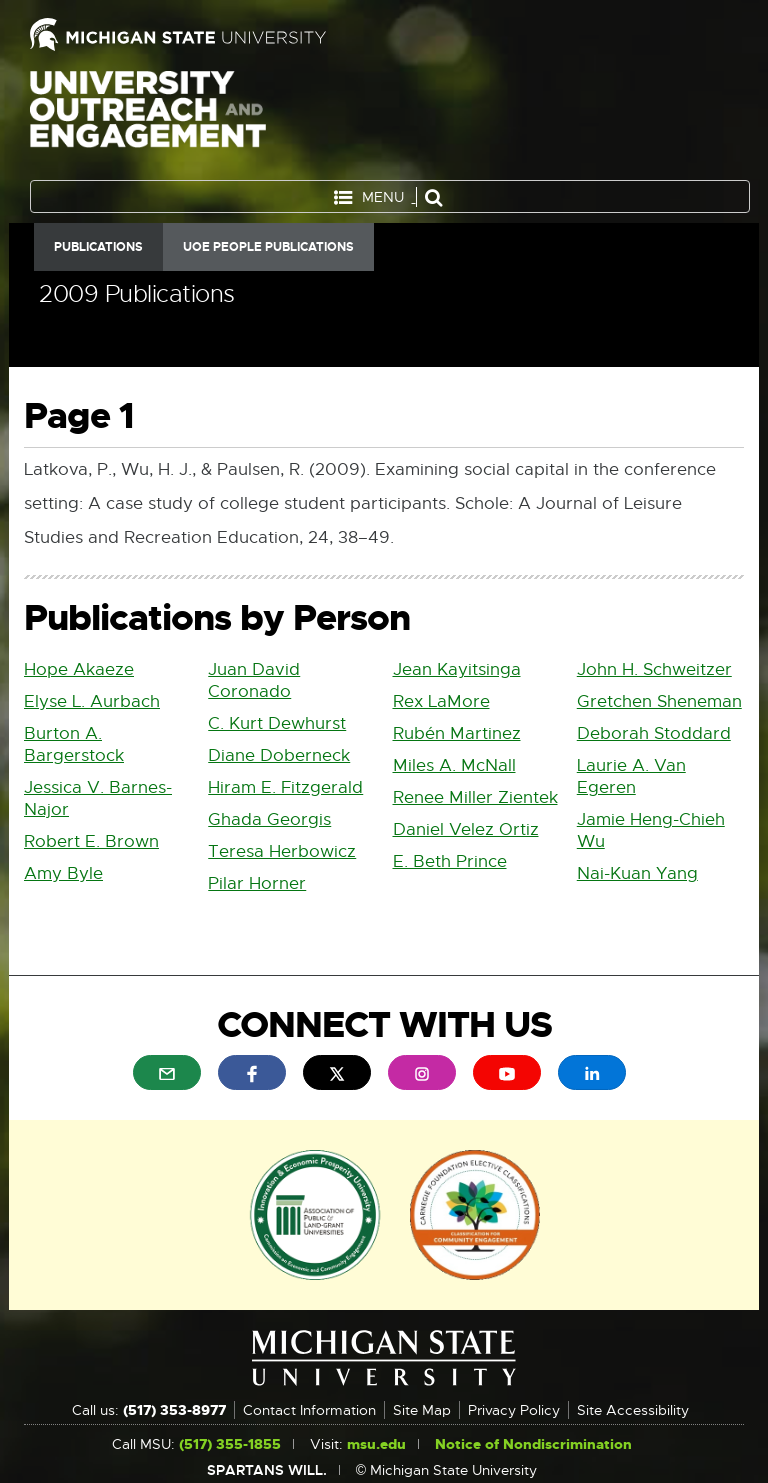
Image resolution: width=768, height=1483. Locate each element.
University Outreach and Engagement (148, 120)
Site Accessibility (633, 1410)
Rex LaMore (441, 701)
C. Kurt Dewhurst (277, 723)
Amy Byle (63, 873)
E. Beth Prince (450, 861)
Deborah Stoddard (654, 733)
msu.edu (376, 1444)
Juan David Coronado (254, 680)
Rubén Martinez (457, 733)
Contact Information (309, 1410)
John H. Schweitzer (654, 669)
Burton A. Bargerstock (74, 744)
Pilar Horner (257, 883)
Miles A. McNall (454, 765)
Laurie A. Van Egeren (631, 776)
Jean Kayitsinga (457, 669)
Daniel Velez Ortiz (466, 829)
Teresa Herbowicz (282, 851)
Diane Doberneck (279, 755)
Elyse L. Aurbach (92, 701)
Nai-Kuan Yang (637, 873)
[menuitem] (167, 1072)
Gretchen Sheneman (659, 701)
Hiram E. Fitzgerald (285, 787)
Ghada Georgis (269, 819)
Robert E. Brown (91, 841)
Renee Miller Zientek (475, 797)
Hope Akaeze (79, 669)
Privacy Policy (514, 1410)
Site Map (422, 1410)
